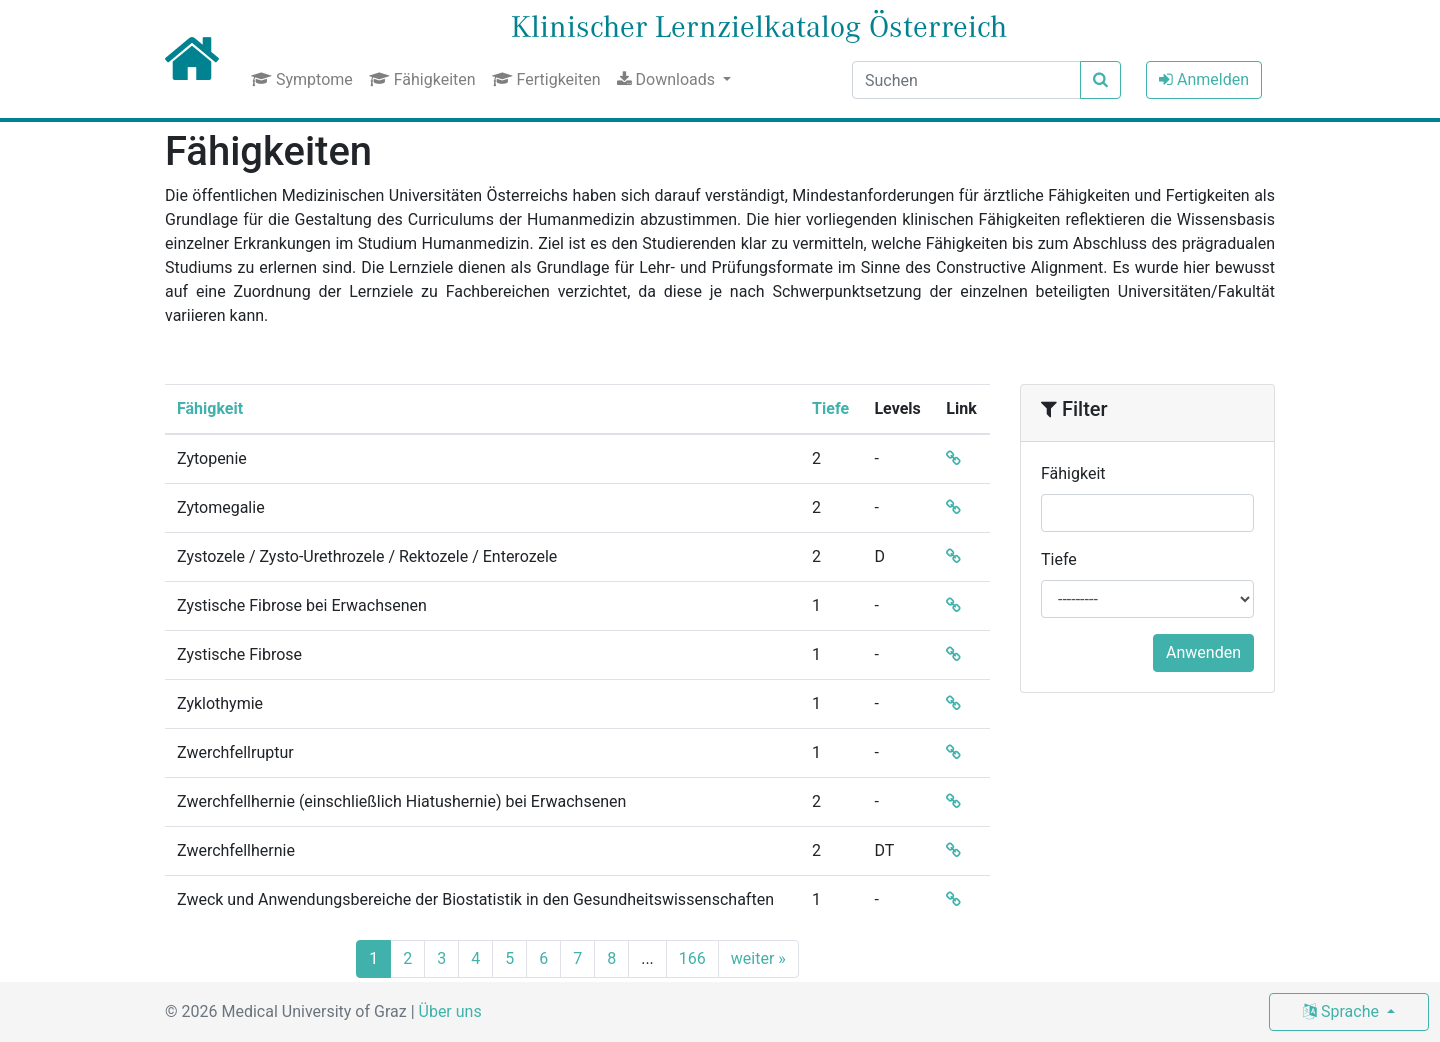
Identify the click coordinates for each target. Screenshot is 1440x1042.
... (647, 958)
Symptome (302, 79)
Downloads (668, 79)
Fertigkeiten (546, 79)
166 (692, 958)
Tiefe (830, 408)
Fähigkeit (210, 408)
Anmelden (1204, 79)
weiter (758, 958)
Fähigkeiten (422, 79)
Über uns (450, 1011)
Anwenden (1203, 652)
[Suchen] (966, 80)
